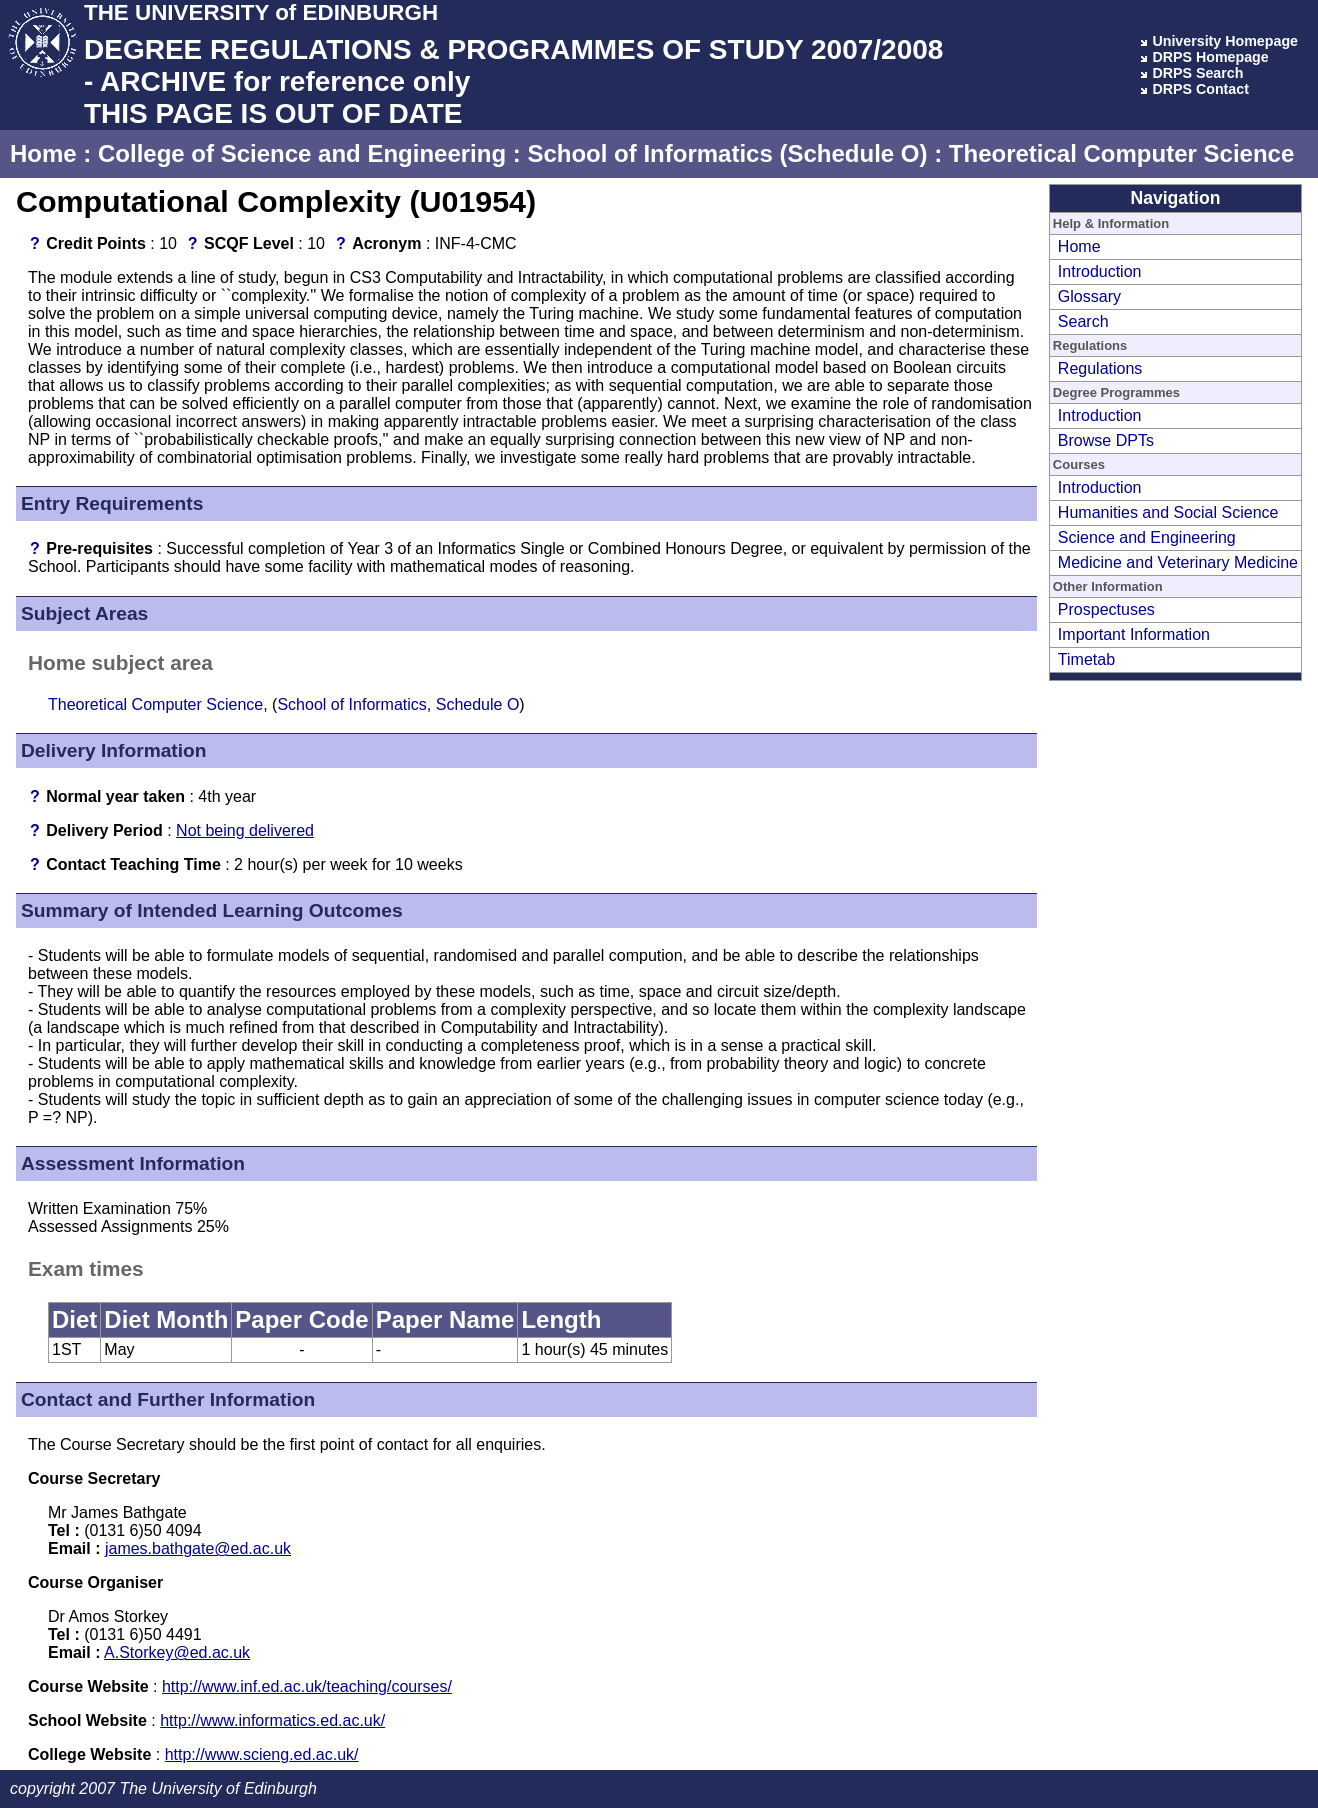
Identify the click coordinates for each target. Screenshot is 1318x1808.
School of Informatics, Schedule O (398, 704)
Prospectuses (1106, 609)
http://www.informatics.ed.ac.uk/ (272, 1720)
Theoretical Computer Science (1121, 153)
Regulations (1100, 368)
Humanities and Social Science (1168, 512)
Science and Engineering (1147, 537)
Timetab (1086, 659)
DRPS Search (1197, 73)
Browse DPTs (1106, 440)
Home (43, 153)
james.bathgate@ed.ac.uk (198, 1548)
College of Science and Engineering (302, 153)
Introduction (1100, 271)
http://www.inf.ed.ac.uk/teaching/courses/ (307, 1686)
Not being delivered (245, 830)
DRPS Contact (1200, 89)
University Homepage (1225, 41)
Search (1083, 321)
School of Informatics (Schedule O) (727, 153)
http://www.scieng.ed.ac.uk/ (262, 1754)
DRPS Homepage (1210, 57)
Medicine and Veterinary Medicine (1178, 562)
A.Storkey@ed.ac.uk (177, 1652)
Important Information (1134, 634)
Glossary (1089, 296)
